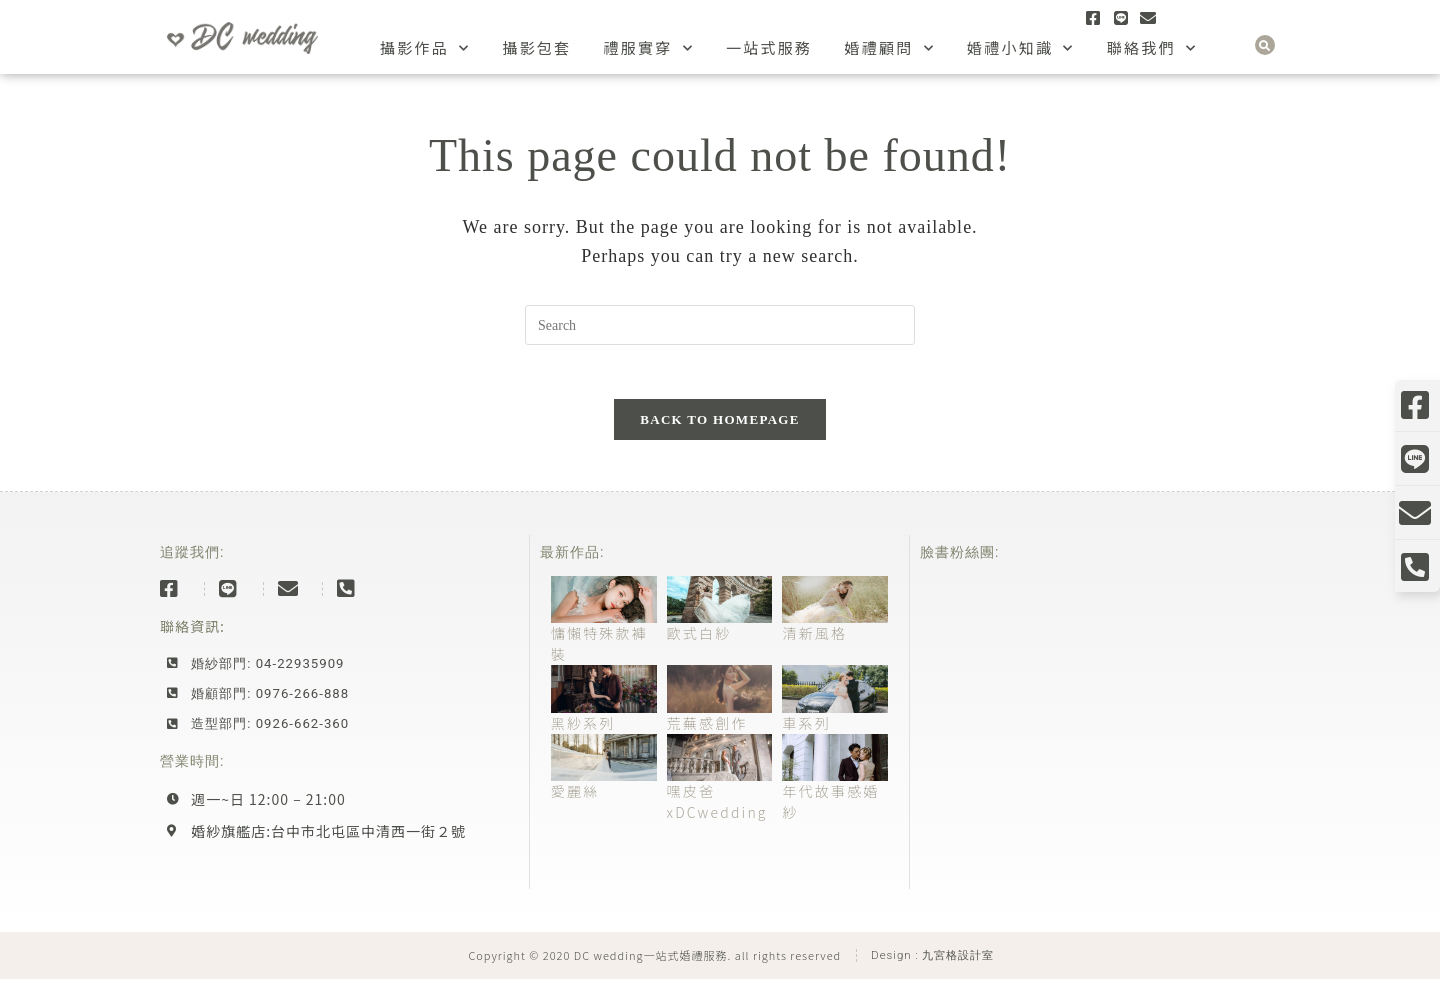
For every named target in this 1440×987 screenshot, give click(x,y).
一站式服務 (769, 47)
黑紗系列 (583, 731)
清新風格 (814, 641)
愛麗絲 (575, 799)
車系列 (806, 731)
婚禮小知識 (1021, 48)
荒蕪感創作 (707, 731)
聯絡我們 (1152, 48)
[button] (1265, 45)
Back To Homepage (719, 426)
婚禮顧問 (889, 48)
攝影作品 (425, 48)
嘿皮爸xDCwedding (717, 809)
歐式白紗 (699, 641)
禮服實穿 (648, 48)
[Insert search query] (720, 325)
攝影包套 (536, 47)
